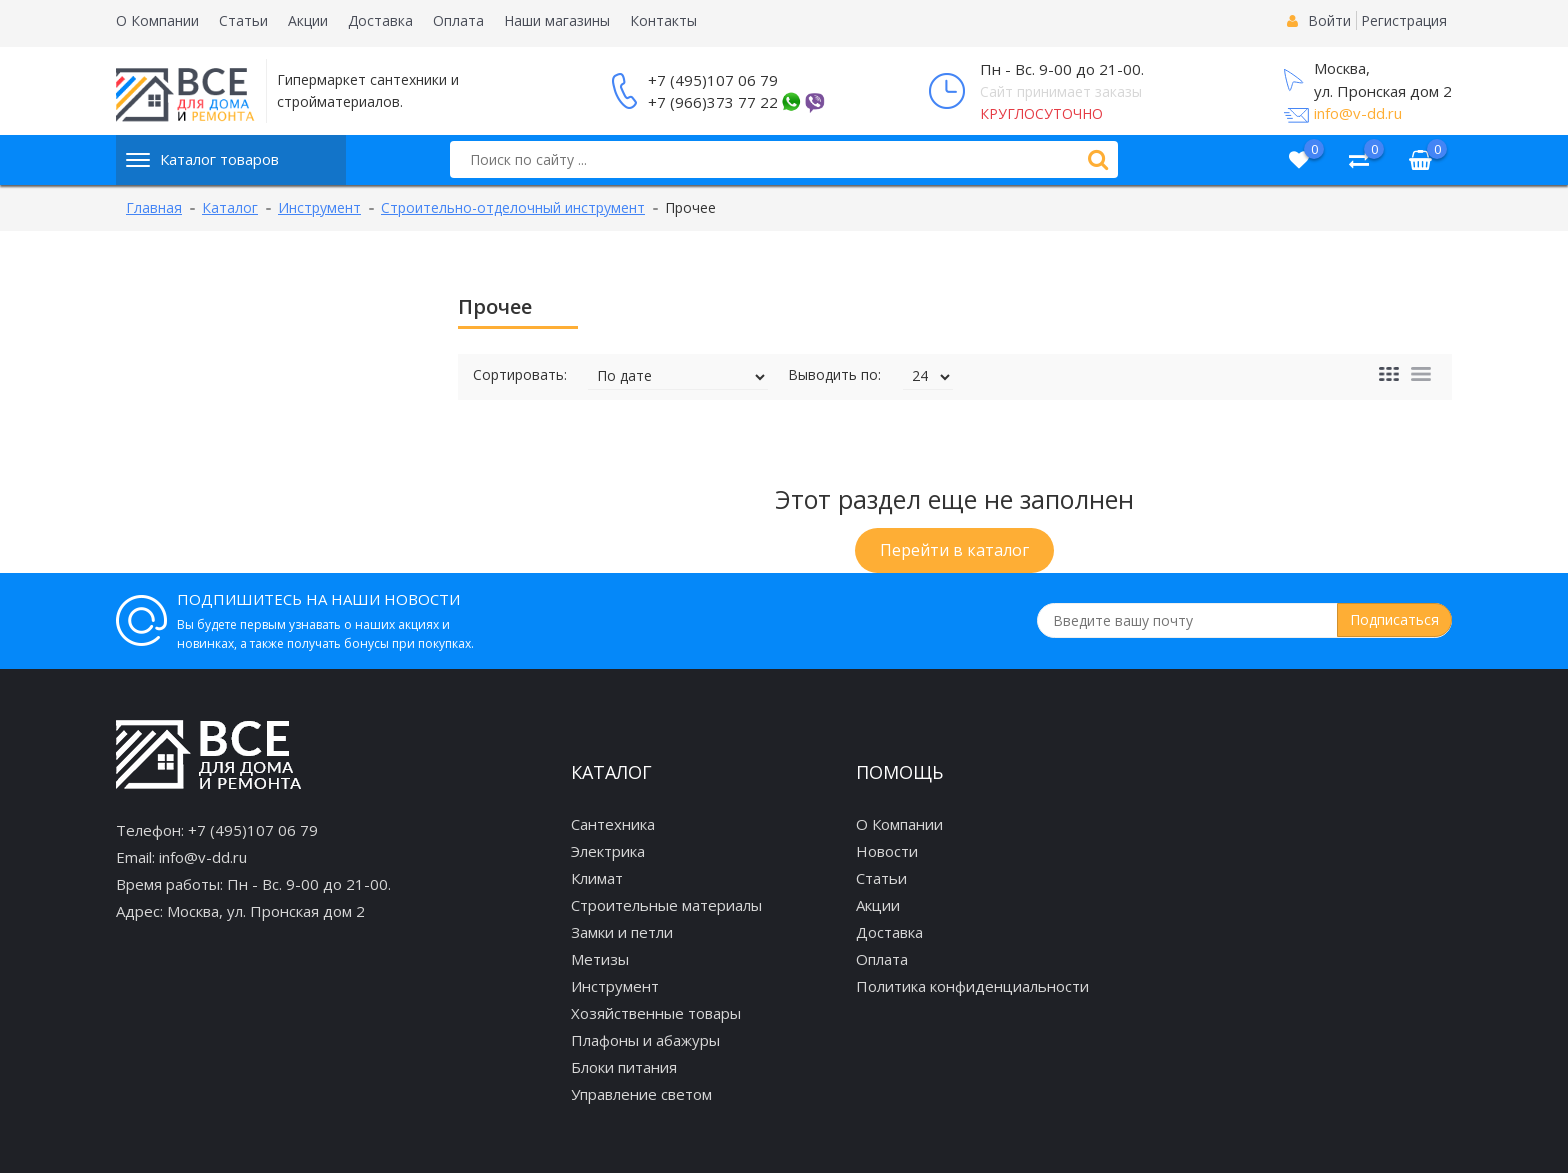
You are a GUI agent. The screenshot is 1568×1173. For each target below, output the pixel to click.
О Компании (157, 20)
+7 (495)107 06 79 (713, 80)
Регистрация (1404, 20)
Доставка (380, 20)
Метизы (600, 959)
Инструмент (615, 986)
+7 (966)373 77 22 (713, 102)
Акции (308, 20)
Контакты (663, 20)
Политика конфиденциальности (972, 986)
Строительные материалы (666, 905)
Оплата (458, 20)
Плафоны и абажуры (645, 1040)
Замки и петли (622, 932)
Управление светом (641, 1094)
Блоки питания (624, 1067)
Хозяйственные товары (656, 1013)
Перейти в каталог (954, 550)
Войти (1329, 20)
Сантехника (613, 824)
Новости (887, 851)
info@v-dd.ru (1358, 113)
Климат (597, 878)
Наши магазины (557, 20)
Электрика (608, 851)
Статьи (243, 20)
